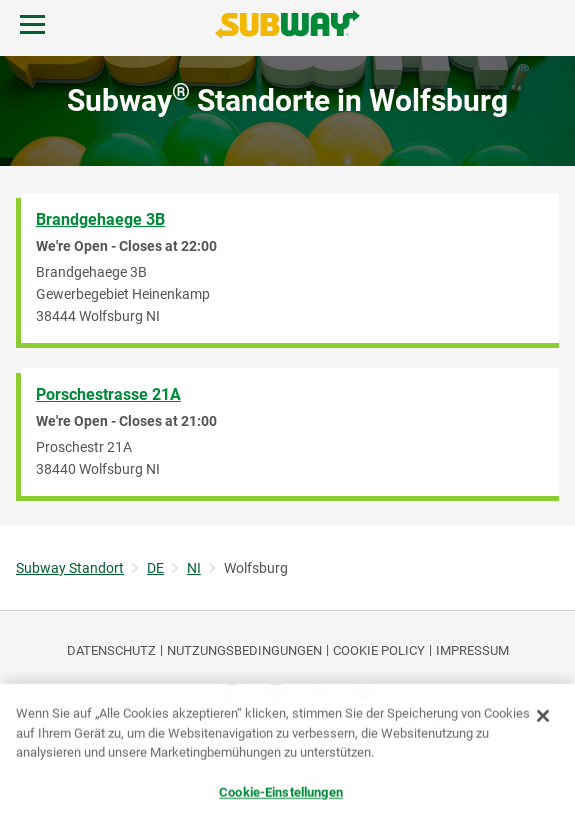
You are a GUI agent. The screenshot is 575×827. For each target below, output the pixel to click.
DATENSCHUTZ (111, 650)
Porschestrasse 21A (108, 394)
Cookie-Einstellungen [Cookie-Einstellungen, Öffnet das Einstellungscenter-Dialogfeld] (281, 792)
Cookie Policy (379, 650)
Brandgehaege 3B (100, 219)
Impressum (472, 650)
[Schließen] (543, 717)
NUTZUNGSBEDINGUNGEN (244, 650)
